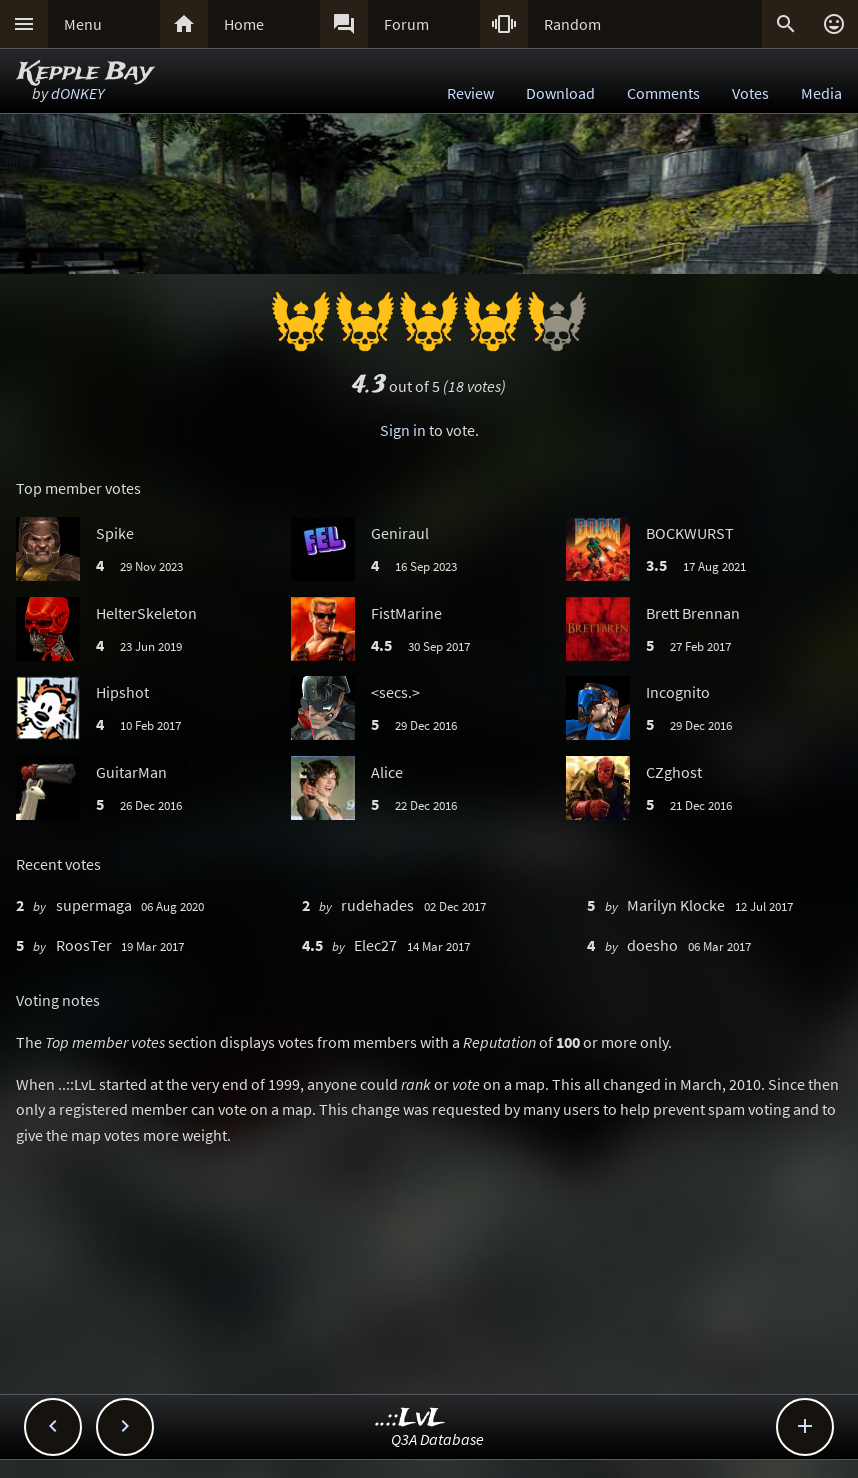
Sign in (403, 430)
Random (572, 24)
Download (560, 93)
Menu (83, 24)
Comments (663, 93)
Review (470, 93)
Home (244, 24)
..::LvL (410, 1418)
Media (821, 93)
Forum (406, 24)
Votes (750, 93)
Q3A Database (437, 1439)
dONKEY (77, 93)
